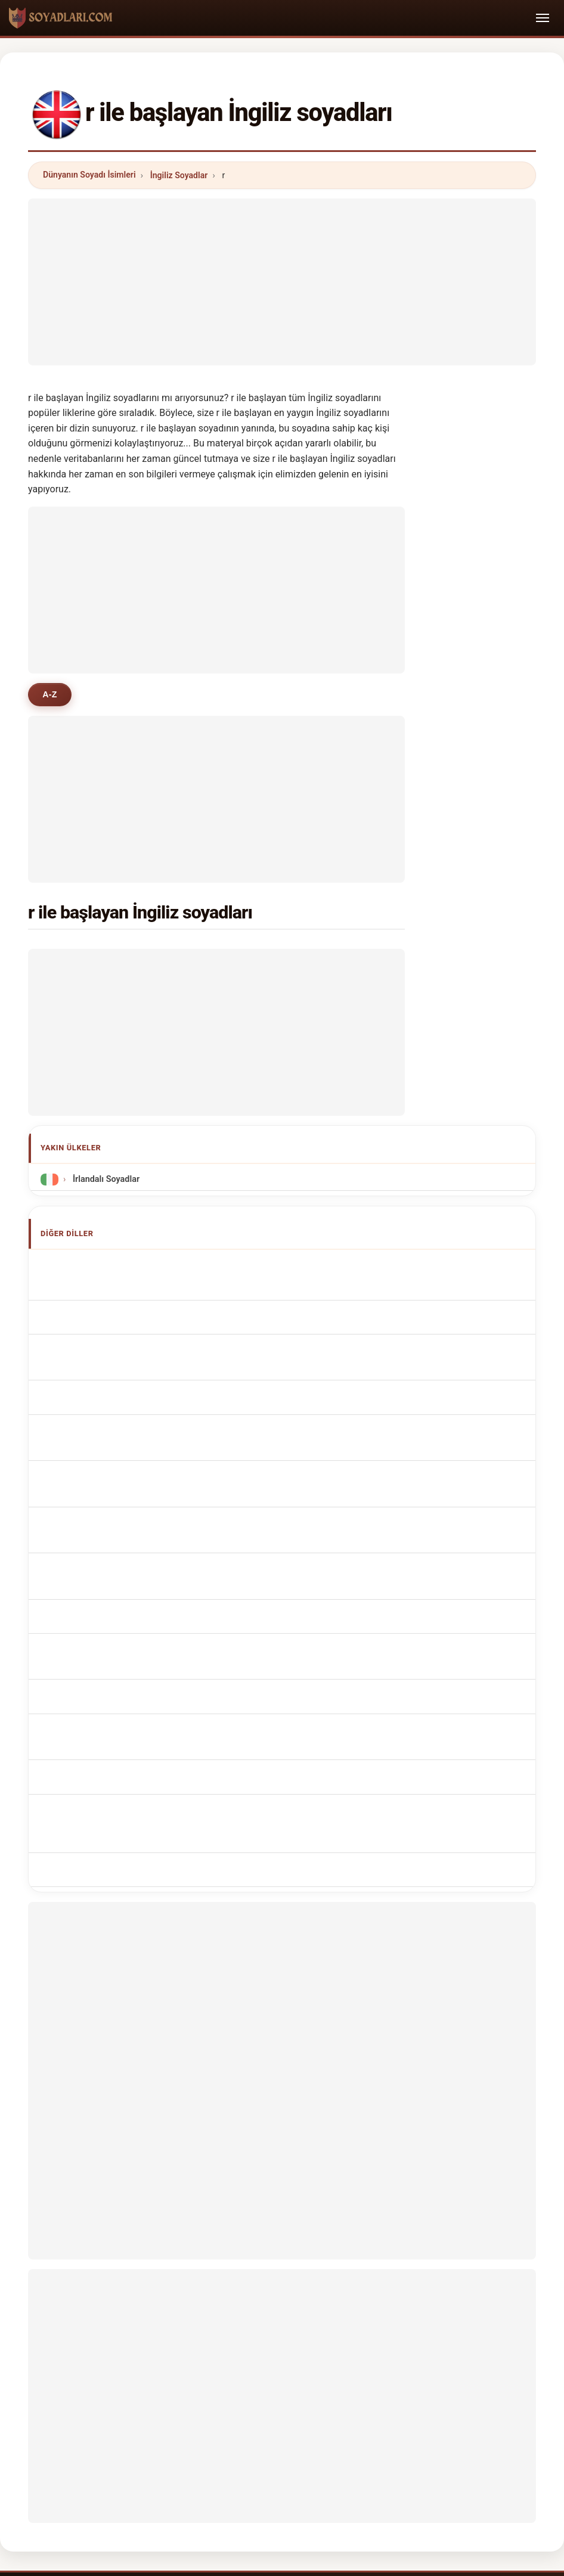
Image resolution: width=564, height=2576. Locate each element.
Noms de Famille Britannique (125, 1309)
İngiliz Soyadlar (179, 175)
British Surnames (103, 1287)
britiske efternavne (106, 1493)
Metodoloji (136, 2359)
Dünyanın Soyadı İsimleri (89, 174)
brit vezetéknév (99, 1537)
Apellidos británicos (108, 1265)
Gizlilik (435, 2359)
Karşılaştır (325, 2359)
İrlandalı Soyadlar (105, 1179)
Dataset (384, 2359)
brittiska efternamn (107, 1582)
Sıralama (265, 2359)
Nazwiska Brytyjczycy (112, 1427)
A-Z (50, 694)
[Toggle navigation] (542, 17)
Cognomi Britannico (108, 1353)
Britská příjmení (100, 1471)
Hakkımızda (202, 2359)
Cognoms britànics (108, 1379)
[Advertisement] (282, 281)
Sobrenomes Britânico (113, 1404)
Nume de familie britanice (119, 1560)
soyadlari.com (281, 2311)
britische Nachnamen (111, 1331)
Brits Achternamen (107, 1449)
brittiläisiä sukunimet (110, 1515)
